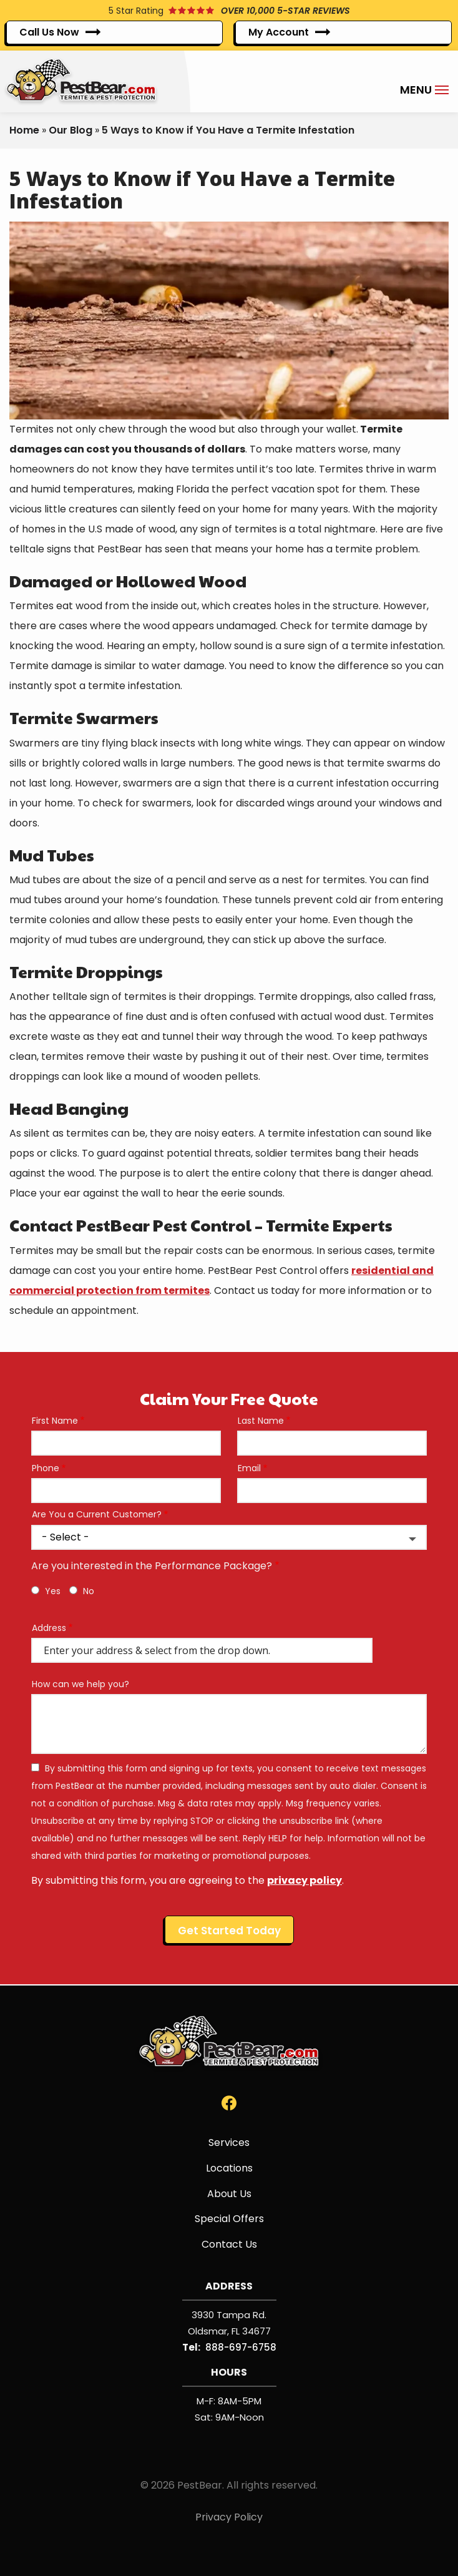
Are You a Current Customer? (97, 1515)
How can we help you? (80, 1684)
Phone (45, 1468)
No (88, 1591)
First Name (55, 1421)
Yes (53, 1591)
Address (49, 1628)
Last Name (261, 1421)
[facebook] (229, 2102)
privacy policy (304, 1880)
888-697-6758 (240, 2347)
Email (249, 1468)
